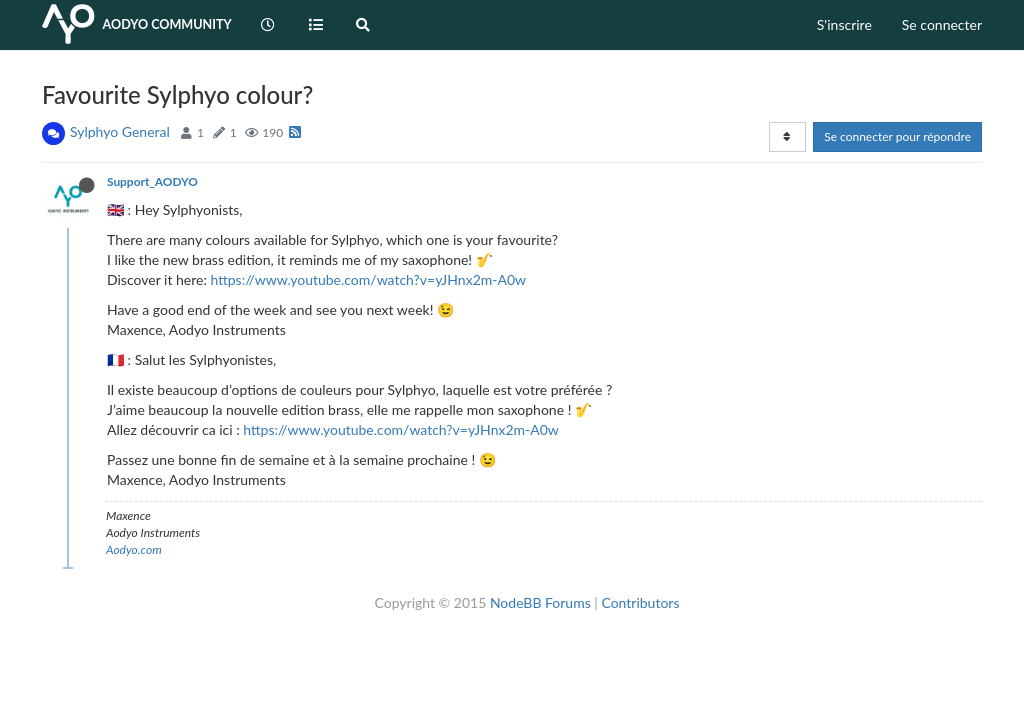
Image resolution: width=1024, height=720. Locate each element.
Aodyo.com (134, 549)
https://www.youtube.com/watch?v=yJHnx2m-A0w (369, 279)
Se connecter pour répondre (897, 136)
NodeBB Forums (540, 602)
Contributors (640, 602)
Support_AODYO (152, 181)
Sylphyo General (120, 131)
